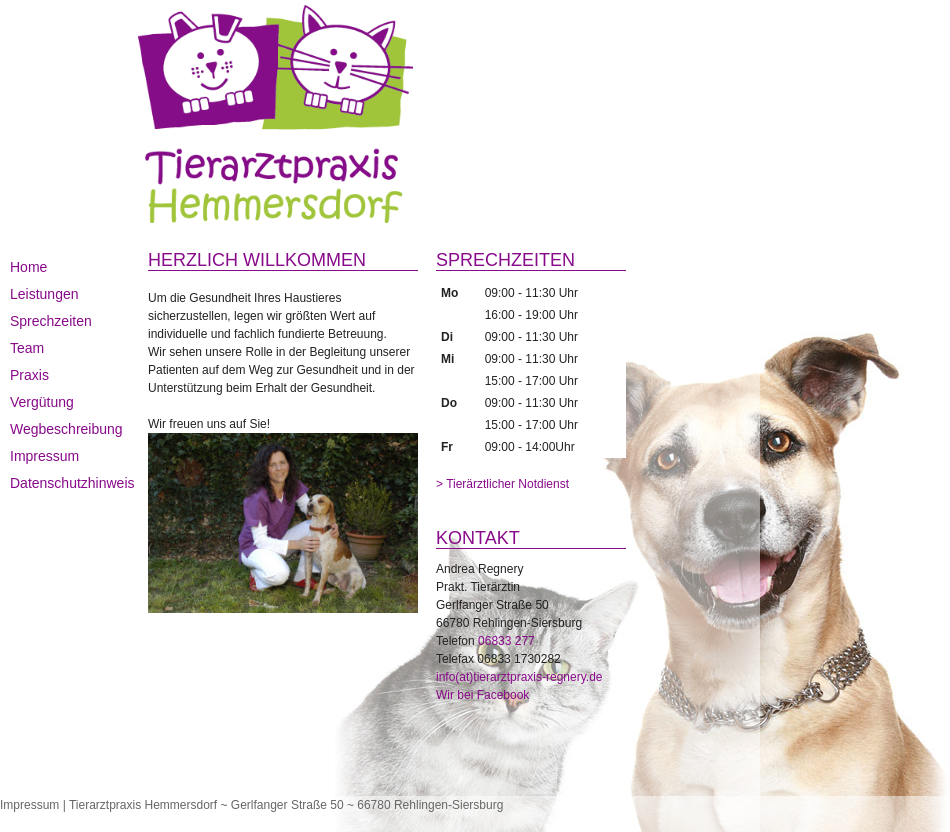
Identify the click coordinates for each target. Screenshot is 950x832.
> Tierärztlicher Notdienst (502, 484)
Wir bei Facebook (482, 695)
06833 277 (506, 641)
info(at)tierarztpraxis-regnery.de (519, 677)
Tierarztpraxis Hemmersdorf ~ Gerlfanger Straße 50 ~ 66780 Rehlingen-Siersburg (286, 805)
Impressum (29, 805)
